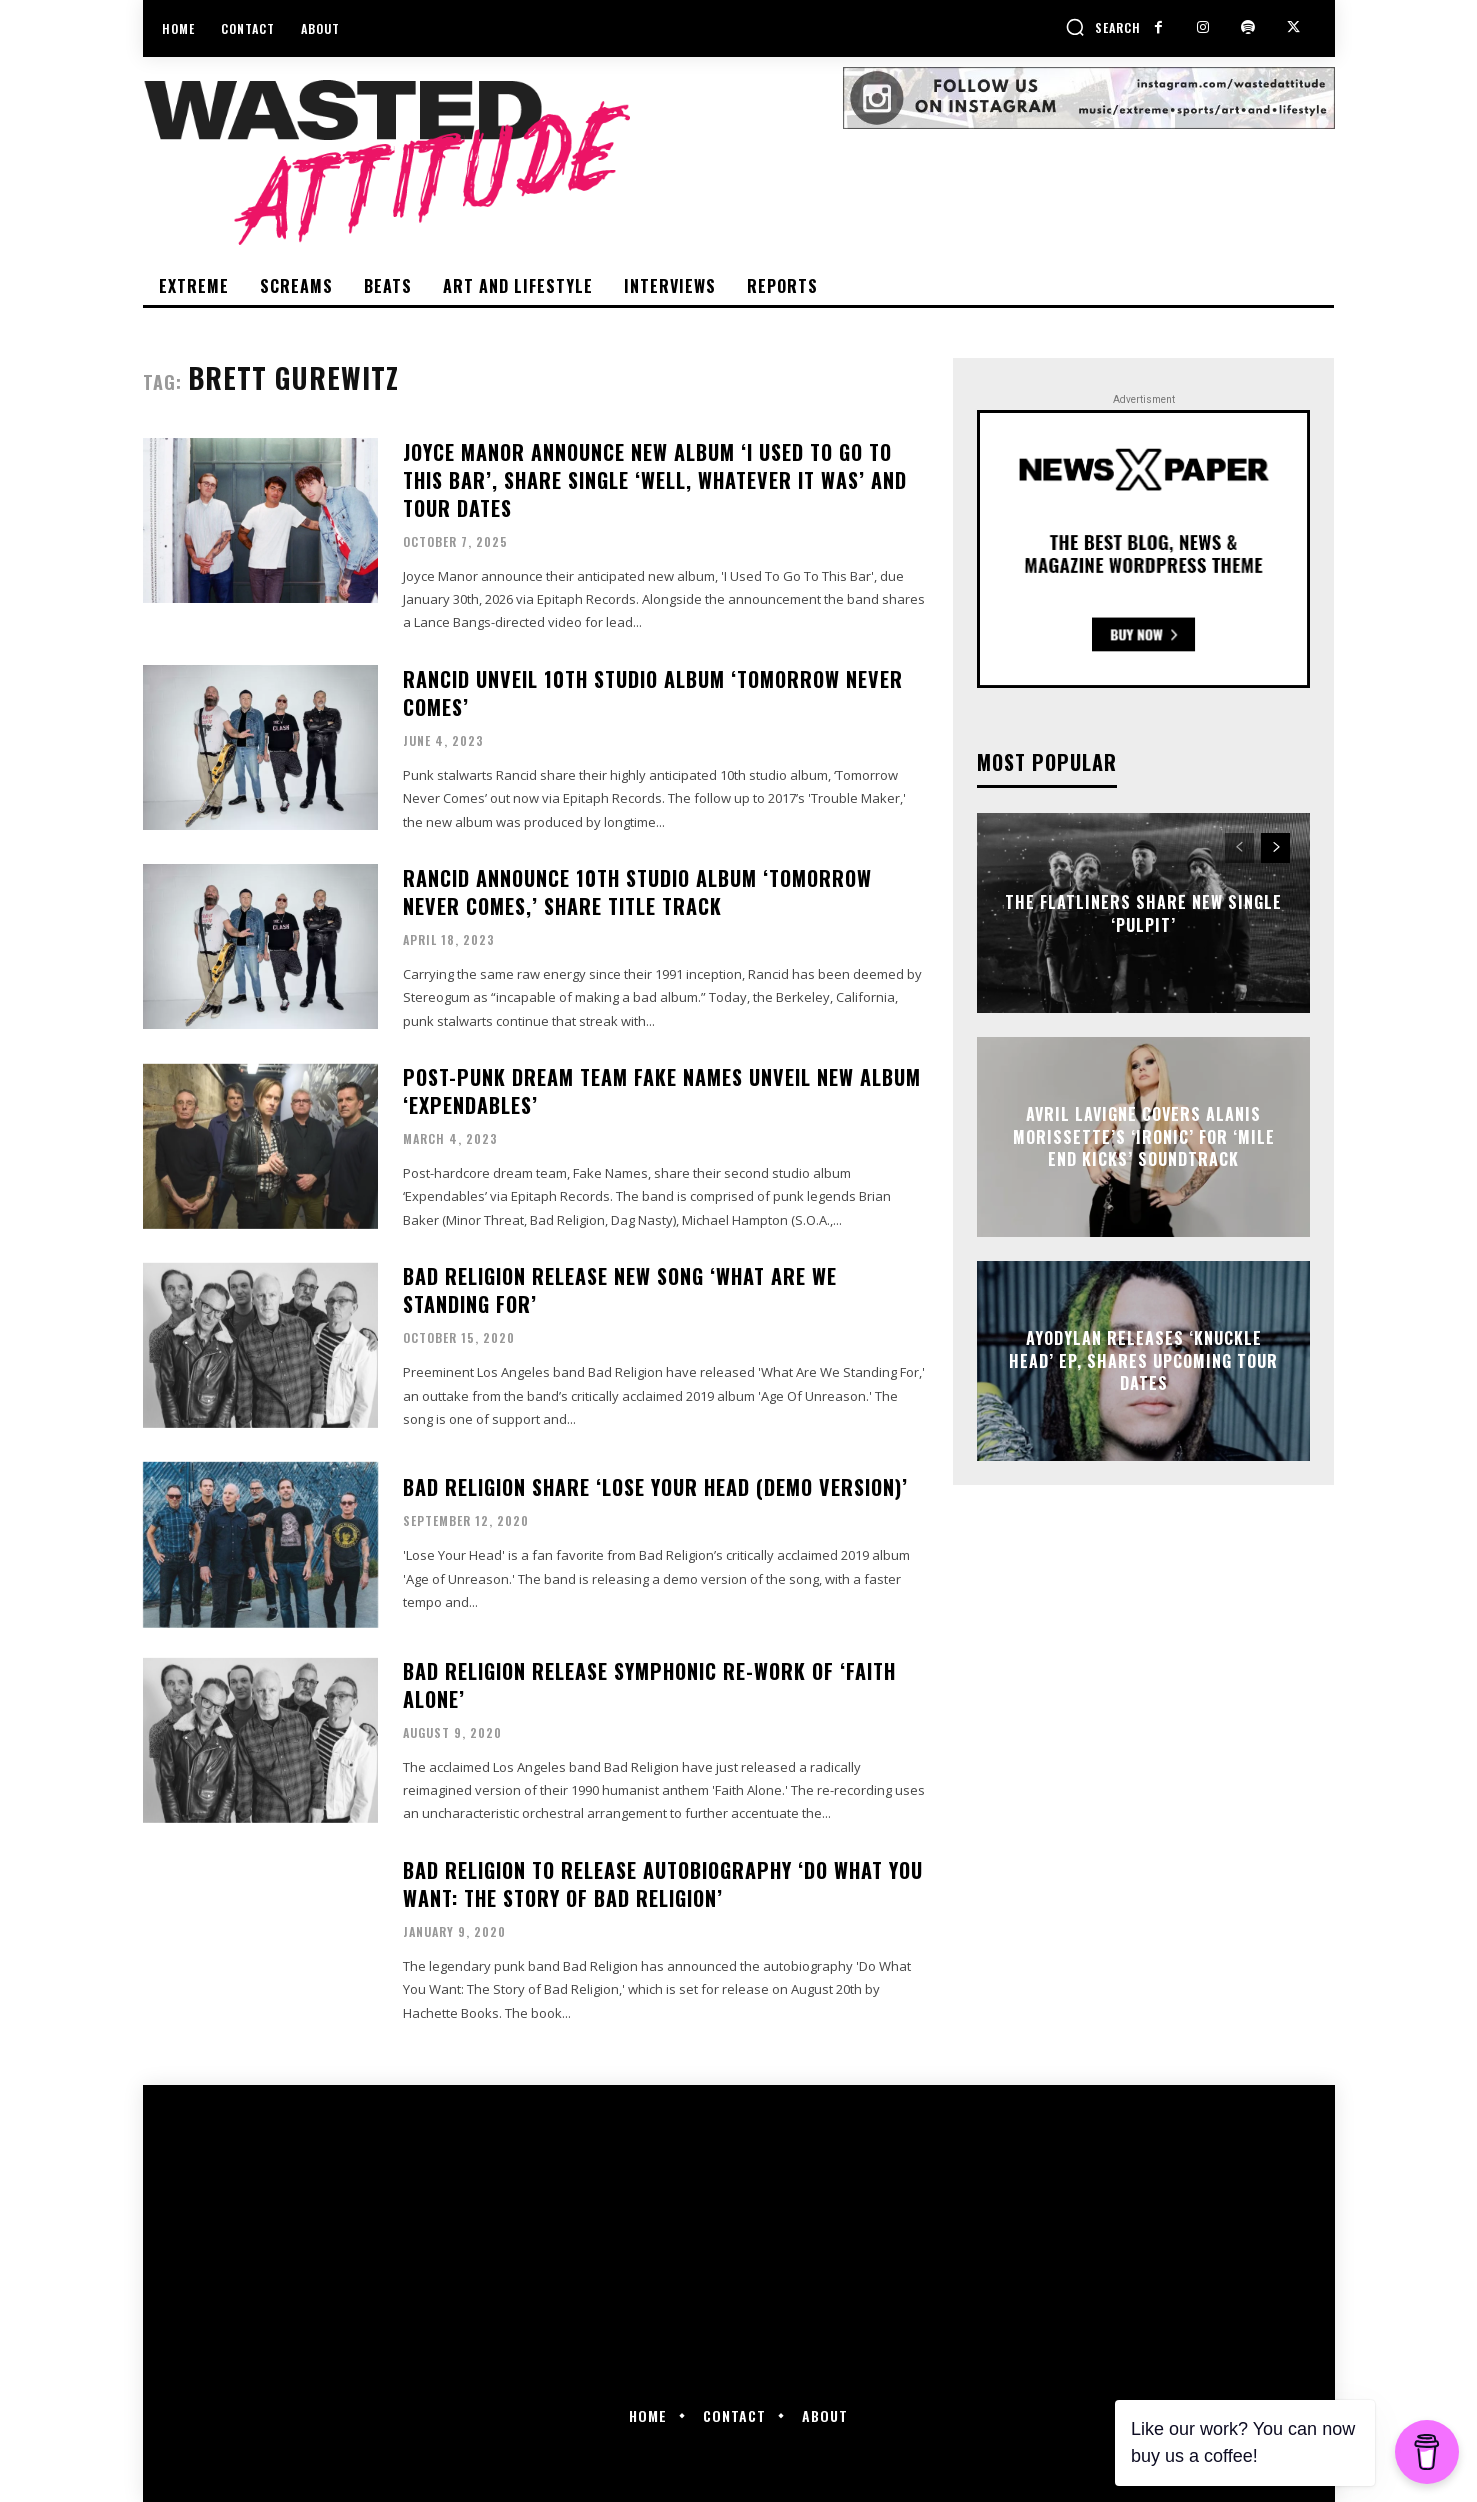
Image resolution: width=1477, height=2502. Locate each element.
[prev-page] (1239, 848)
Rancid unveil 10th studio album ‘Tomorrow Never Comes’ (653, 693)
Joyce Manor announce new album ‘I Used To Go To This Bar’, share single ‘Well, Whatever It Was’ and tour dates (655, 480)
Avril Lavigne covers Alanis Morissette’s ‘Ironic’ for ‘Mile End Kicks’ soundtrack (1144, 1137)
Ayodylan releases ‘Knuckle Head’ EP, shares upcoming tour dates (1143, 1361)
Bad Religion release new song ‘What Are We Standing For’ (620, 1290)
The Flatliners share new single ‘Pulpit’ (1143, 913)
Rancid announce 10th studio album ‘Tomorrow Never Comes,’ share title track (637, 892)
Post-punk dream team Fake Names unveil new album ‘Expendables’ (662, 1091)
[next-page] (1275, 848)
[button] (1103, 27)
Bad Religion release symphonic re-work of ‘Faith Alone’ (649, 1685)
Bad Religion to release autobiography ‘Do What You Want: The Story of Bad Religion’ (663, 1884)
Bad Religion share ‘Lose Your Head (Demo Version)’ (655, 1487)
